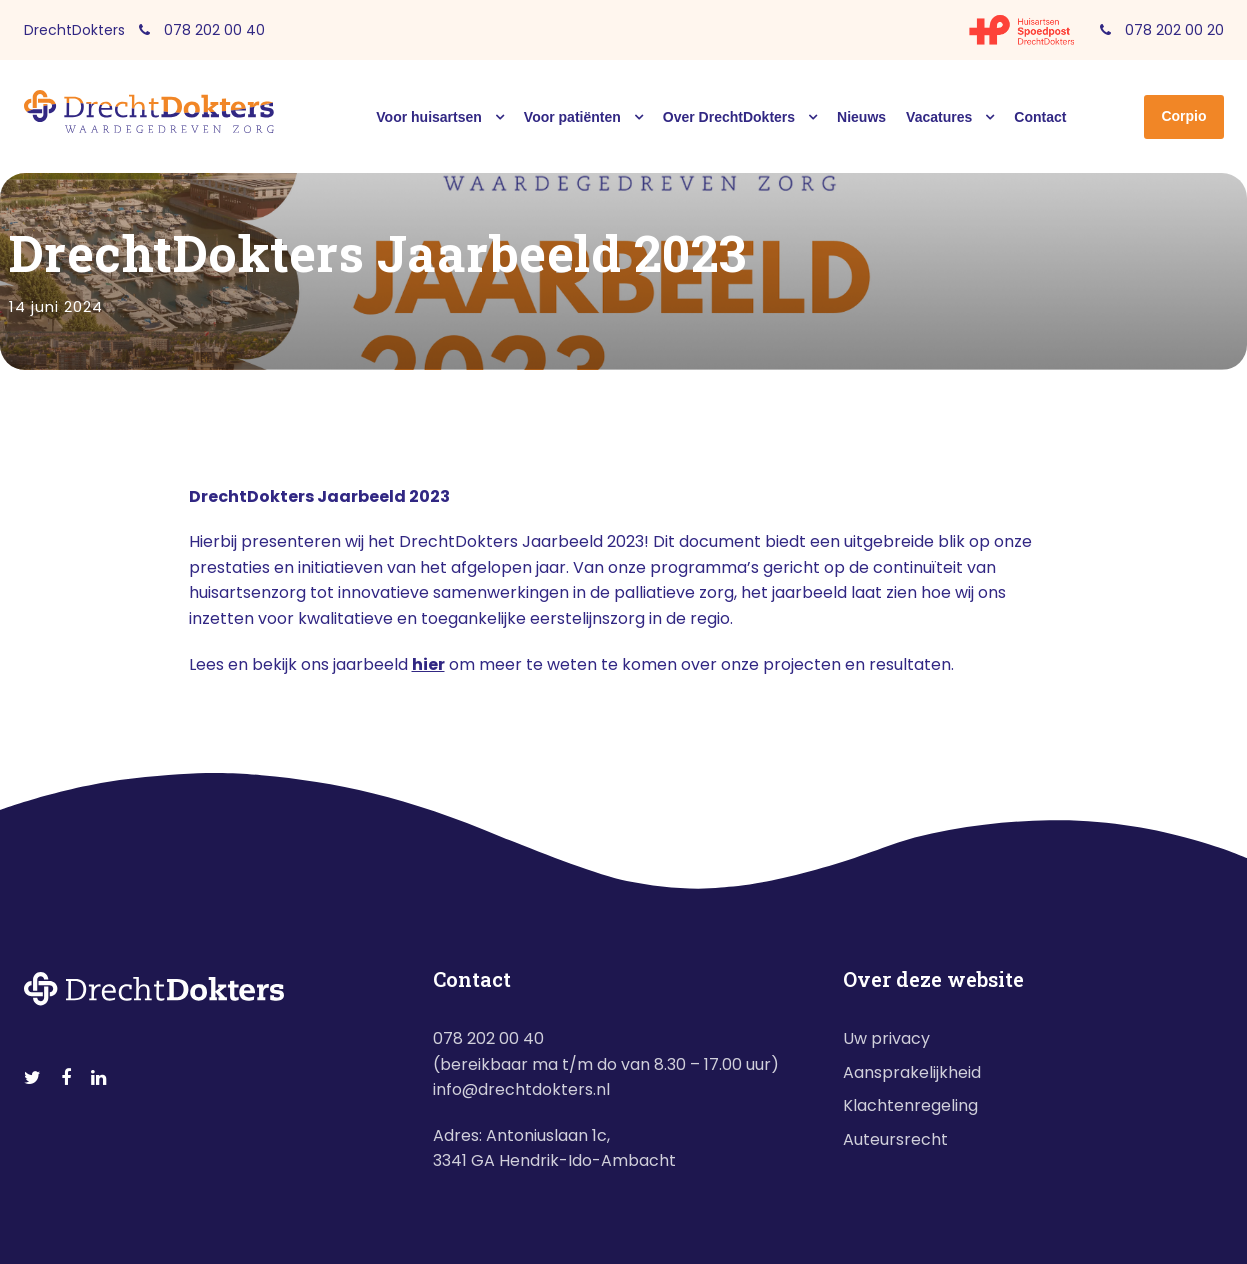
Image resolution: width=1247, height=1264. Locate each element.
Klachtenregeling (910, 1105)
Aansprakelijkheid (912, 1072)
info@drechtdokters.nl (521, 1089)
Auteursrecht (895, 1139)
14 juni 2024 (56, 306)
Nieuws (861, 117)
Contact (1040, 117)
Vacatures (939, 117)
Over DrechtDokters (729, 117)
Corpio (1183, 116)
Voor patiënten (572, 117)
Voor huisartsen (429, 117)
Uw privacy (886, 1038)
